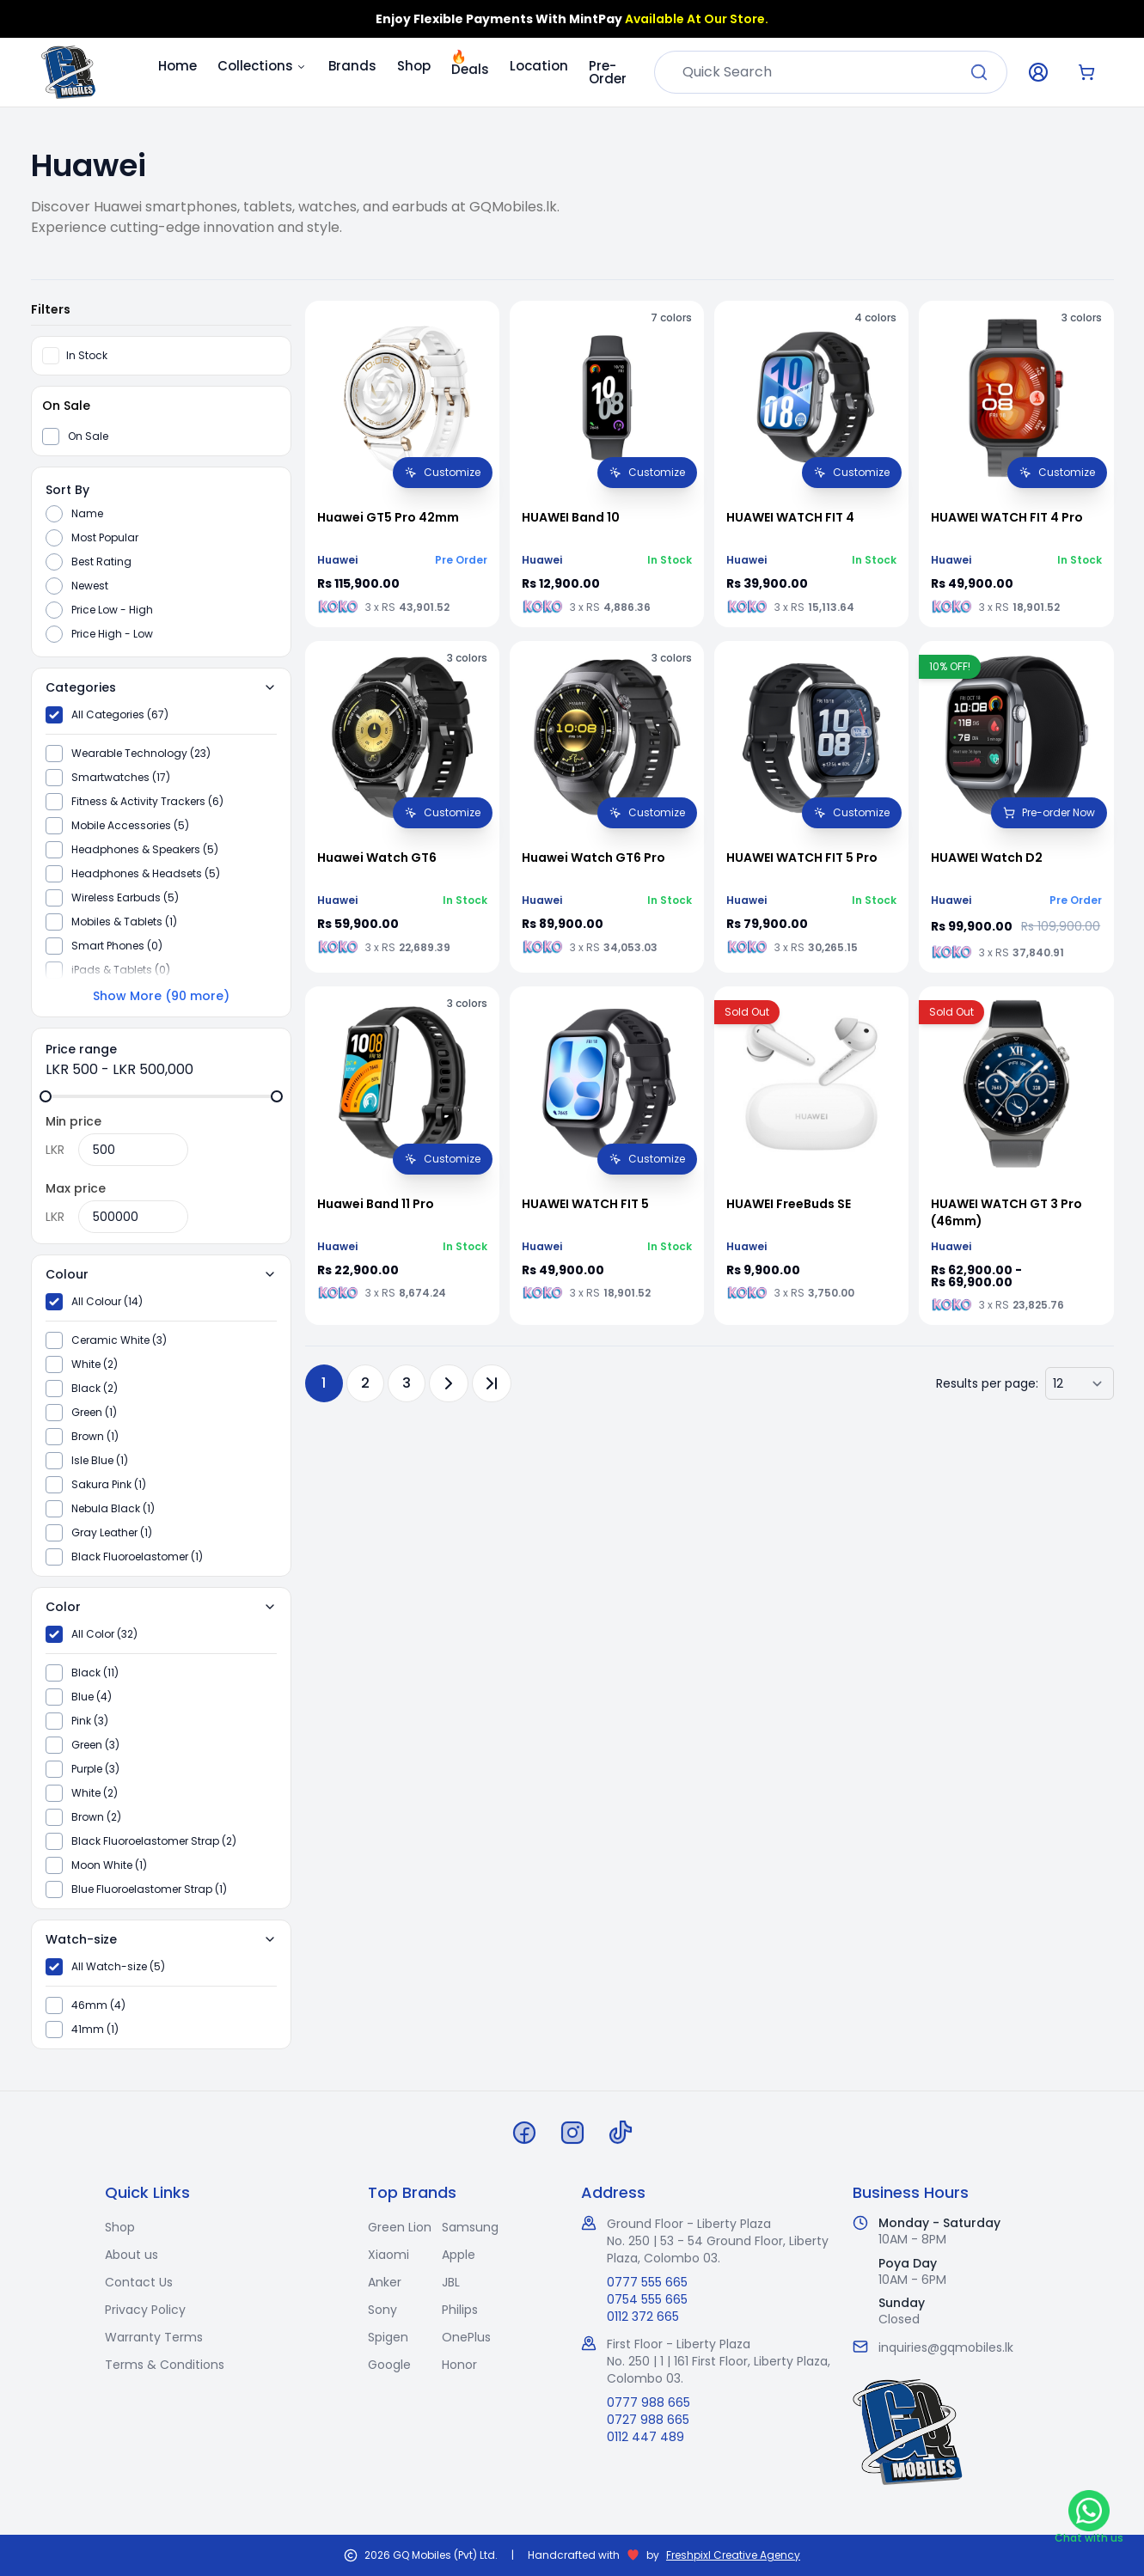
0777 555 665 (647, 2282)
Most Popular (104, 538)
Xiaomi (388, 2254)
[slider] (46, 1096)
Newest (89, 586)
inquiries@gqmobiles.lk (945, 2347)
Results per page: (987, 1383)
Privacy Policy (145, 2309)
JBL (451, 2282)
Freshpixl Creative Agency (733, 2555)
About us (131, 2254)
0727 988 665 (648, 2419)
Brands (352, 66)
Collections (262, 66)
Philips (460, 2309)
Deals (470, 66)
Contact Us (139, 2282)
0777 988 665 (648, 2402)
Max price (76, 1188)
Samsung (470, 2227)
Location (539, 66)
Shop (414, 66)
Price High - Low (112, 634)
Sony (382, 2309)
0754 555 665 (647, 2299)
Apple (458, 2254)
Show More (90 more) (161, 995)
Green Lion (399, 2227)
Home (177, 66)
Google (389, 2364)
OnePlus (466, 2337)
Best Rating (101, 562)
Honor (459, 2364)
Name (87, 514)
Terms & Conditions (164, 2364)
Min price (73, 1121)
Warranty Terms (154, 2337)
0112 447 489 (645, 2436)
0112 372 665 (643, 2316)
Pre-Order (608, 72)
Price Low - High (112, 610)
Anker (384, 2282)
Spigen (388, 2337)
